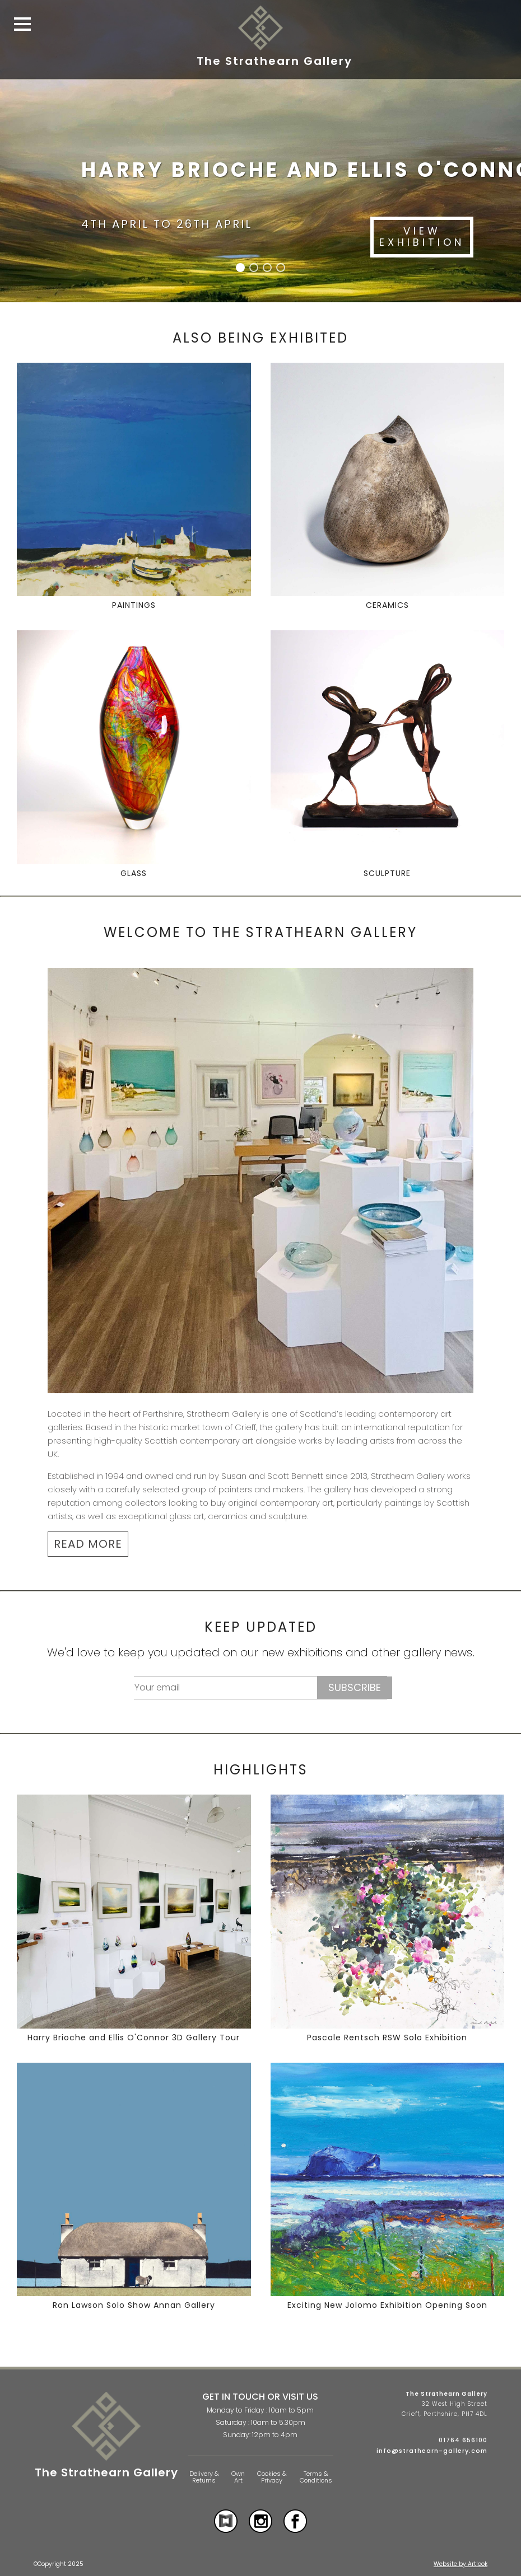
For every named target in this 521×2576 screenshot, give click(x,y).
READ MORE (88, 1544)
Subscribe (354, 1687)
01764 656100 (463, 2440)
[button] (240, 267)
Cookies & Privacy (272, 2477)
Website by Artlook (460, 2564)
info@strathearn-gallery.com (431, 2450)
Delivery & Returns (204, 2477)
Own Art (238, 2477)
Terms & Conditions (316, 2477)
